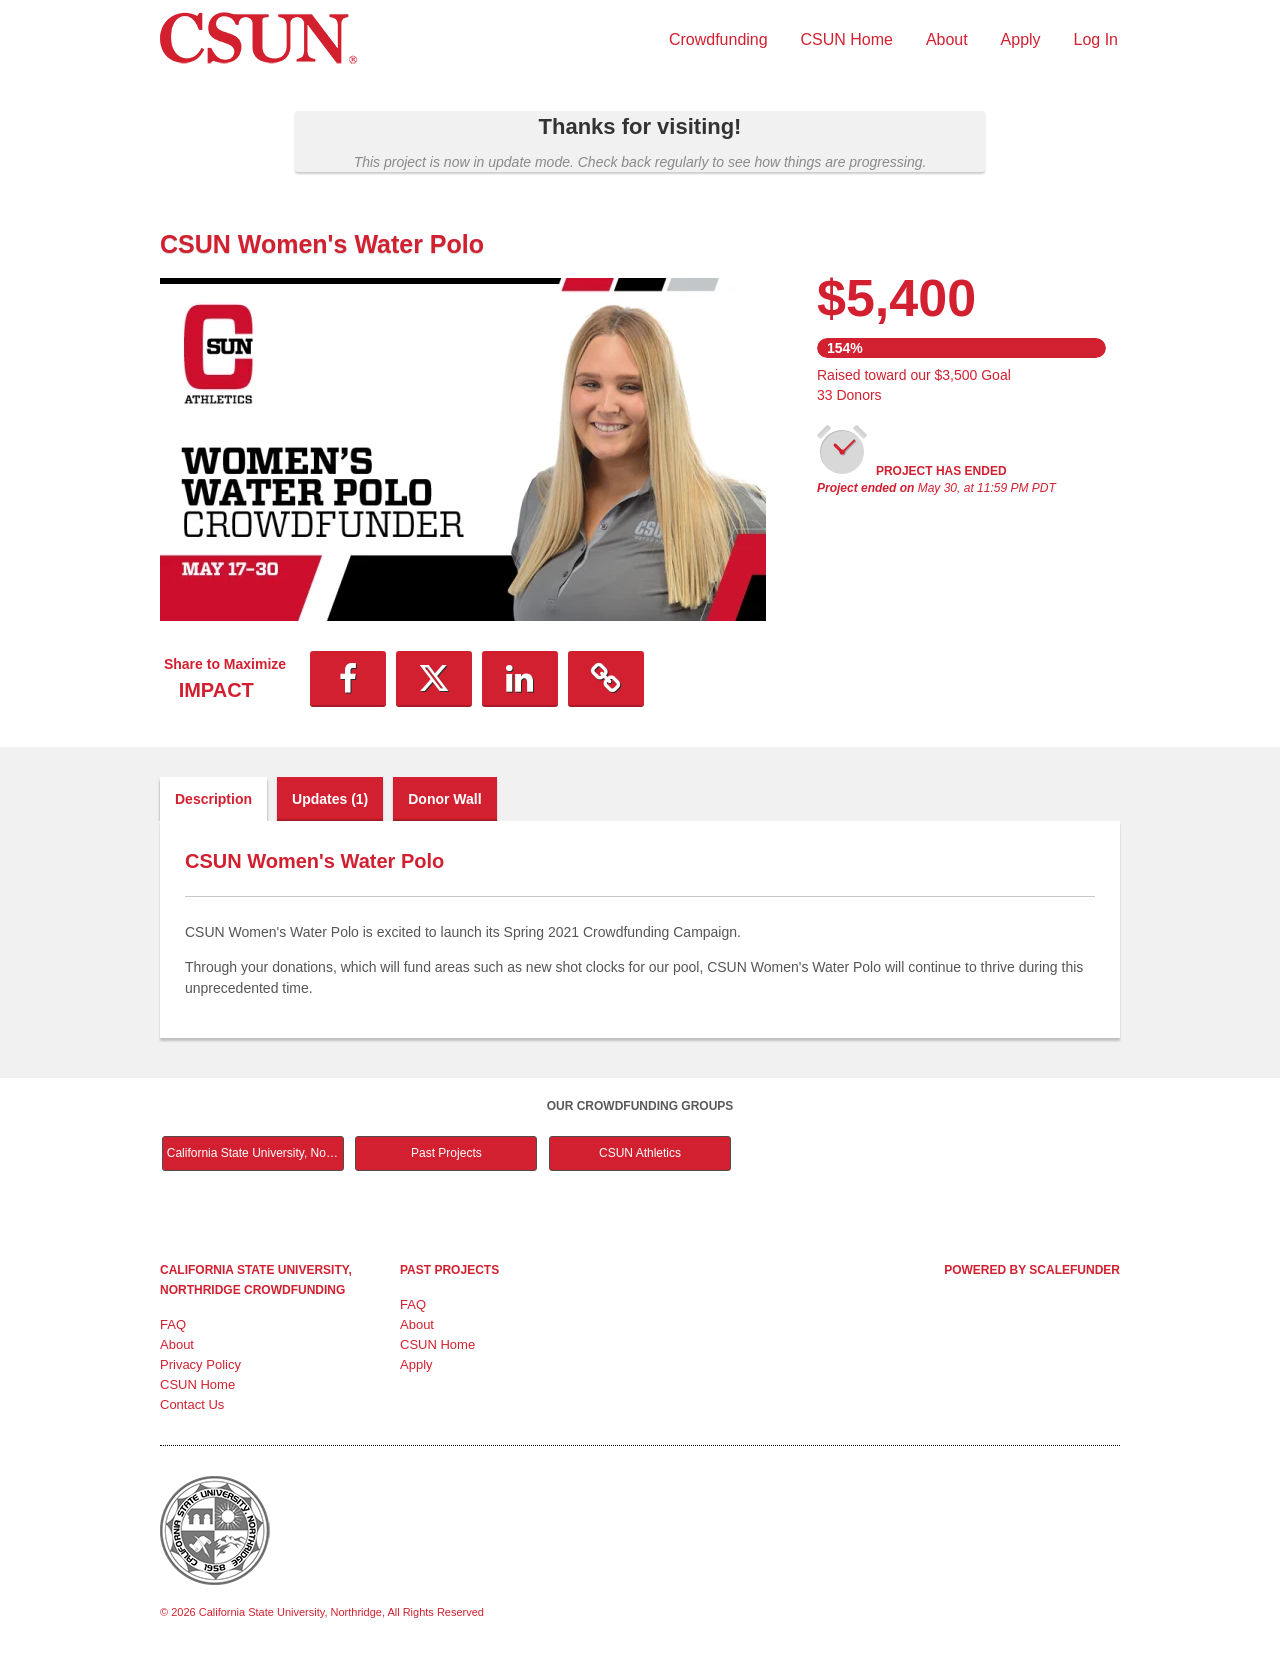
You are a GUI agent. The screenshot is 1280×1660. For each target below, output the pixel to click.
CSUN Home (847, 39)
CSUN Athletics (640, 1153)
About (947, 39)
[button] (348, 679)
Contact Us (192, 1404)
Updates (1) (330, 799)
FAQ (173, 1324)
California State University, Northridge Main (255, 1153)
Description (213, 799)
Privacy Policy (200, 1364)
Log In (1096, 39)
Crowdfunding (718, 39)
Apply (1021, 39)
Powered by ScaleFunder (1032, 1270)
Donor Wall (444, 799)
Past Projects (446, 1153)
